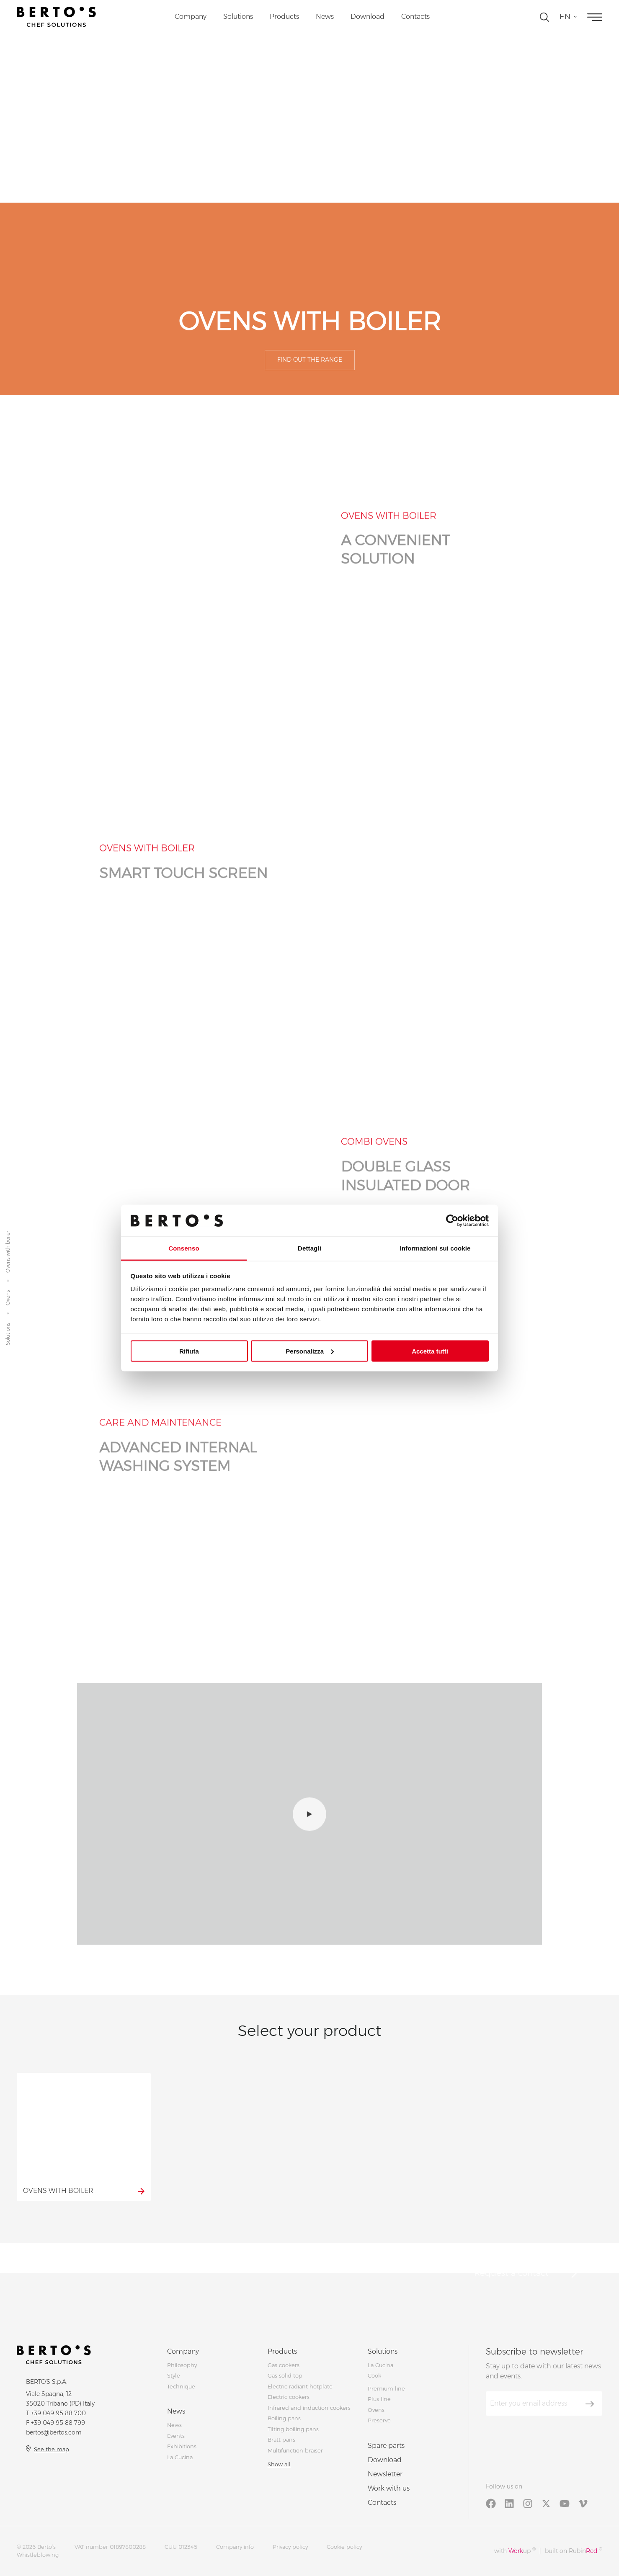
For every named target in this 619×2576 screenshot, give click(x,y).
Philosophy (182, 2365)
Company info (235, 2546)
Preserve (379, 2420)
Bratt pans (281, 2439)
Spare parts (386, 2446)
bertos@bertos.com (54, 2432)
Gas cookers (283, 2365)
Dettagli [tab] (309, 1248)
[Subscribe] (589, 2403)
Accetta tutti (430, 1350)
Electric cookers (289, 2396)
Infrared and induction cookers (309, 2407)
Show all (279, 2464)
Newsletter (385, 2474)
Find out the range (309, 359)
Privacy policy (290, 2546)
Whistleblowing (38, 2554)
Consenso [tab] (183, 1248)
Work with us (389, 2488)
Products (284, 17)
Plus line (379, 2399)
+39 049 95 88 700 (58, 2413)
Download (367, 17)
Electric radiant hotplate (300, 2386)
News (325, 17)
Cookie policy (344, 2546)
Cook (374, 2375)
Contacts (415, 17)
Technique (181, 2386)
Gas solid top (285, 2375)
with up (515, 2551)
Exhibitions (181, 2446)
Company (190, 17)
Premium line (386, 2388)
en (565, 16)
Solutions (238, 17)
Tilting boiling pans (293, 2429)
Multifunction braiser (295, 2450)
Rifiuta (189, 1350)
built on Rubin (573, 2551)
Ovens (8, 1297)
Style (173, 2375)
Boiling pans (284, 2418)
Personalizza (310, 1350)
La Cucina (180, 2457)
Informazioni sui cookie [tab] (435, 1248)
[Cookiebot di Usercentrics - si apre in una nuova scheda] (452, 1220)
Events (176, 2435)
